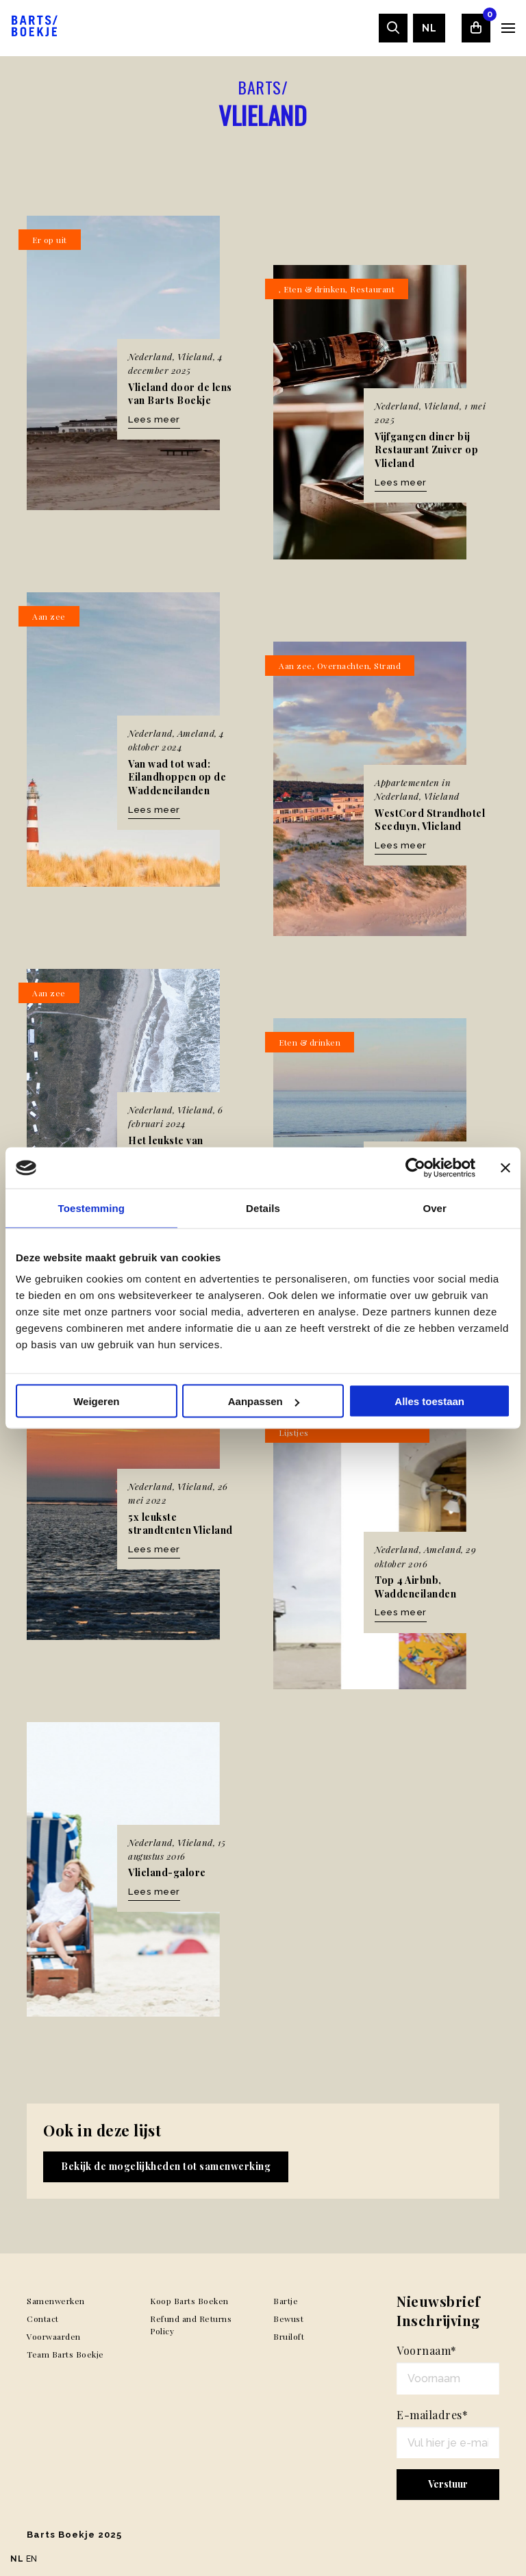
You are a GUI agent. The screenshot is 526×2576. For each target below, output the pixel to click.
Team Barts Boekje (65, 2354)
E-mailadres (432, 2415)
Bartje (285, 2300)
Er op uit (49, 239)
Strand (387, 665)
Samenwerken (56, 2300)
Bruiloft (288, 2336)
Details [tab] (263, 1208)
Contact (43, 2318)
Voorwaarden (54, 2336)
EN (32, 2559)
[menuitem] (429, 28)
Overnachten (343, 665)
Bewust (288, 2318)
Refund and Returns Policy (190, 2324)
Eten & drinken (314, 288)
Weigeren (96, 1401)
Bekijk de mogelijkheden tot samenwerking (166, 2166)
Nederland (150, 356)
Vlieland (195, 356)
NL (429, 28)
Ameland (196, 733)
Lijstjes (294, 1432)
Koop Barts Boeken (189, 2300)
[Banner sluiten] (505, 1168)
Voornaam (427, 2350)
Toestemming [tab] (91, 1208)
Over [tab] (435, 1208)
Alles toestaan (429, 1401)
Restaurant (372, 288)
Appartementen (407, 782)
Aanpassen (263, 1401)
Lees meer (154, 419)
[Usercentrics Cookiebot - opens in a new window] (415, 1168)
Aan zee (49, 616)
